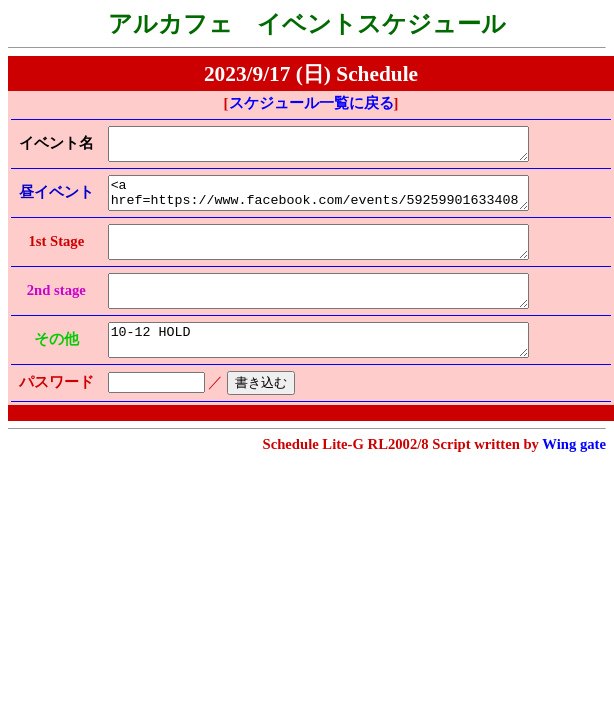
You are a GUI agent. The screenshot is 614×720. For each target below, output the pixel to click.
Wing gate (574, 474)
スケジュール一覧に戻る (311, 103)
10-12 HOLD (334, 367)
